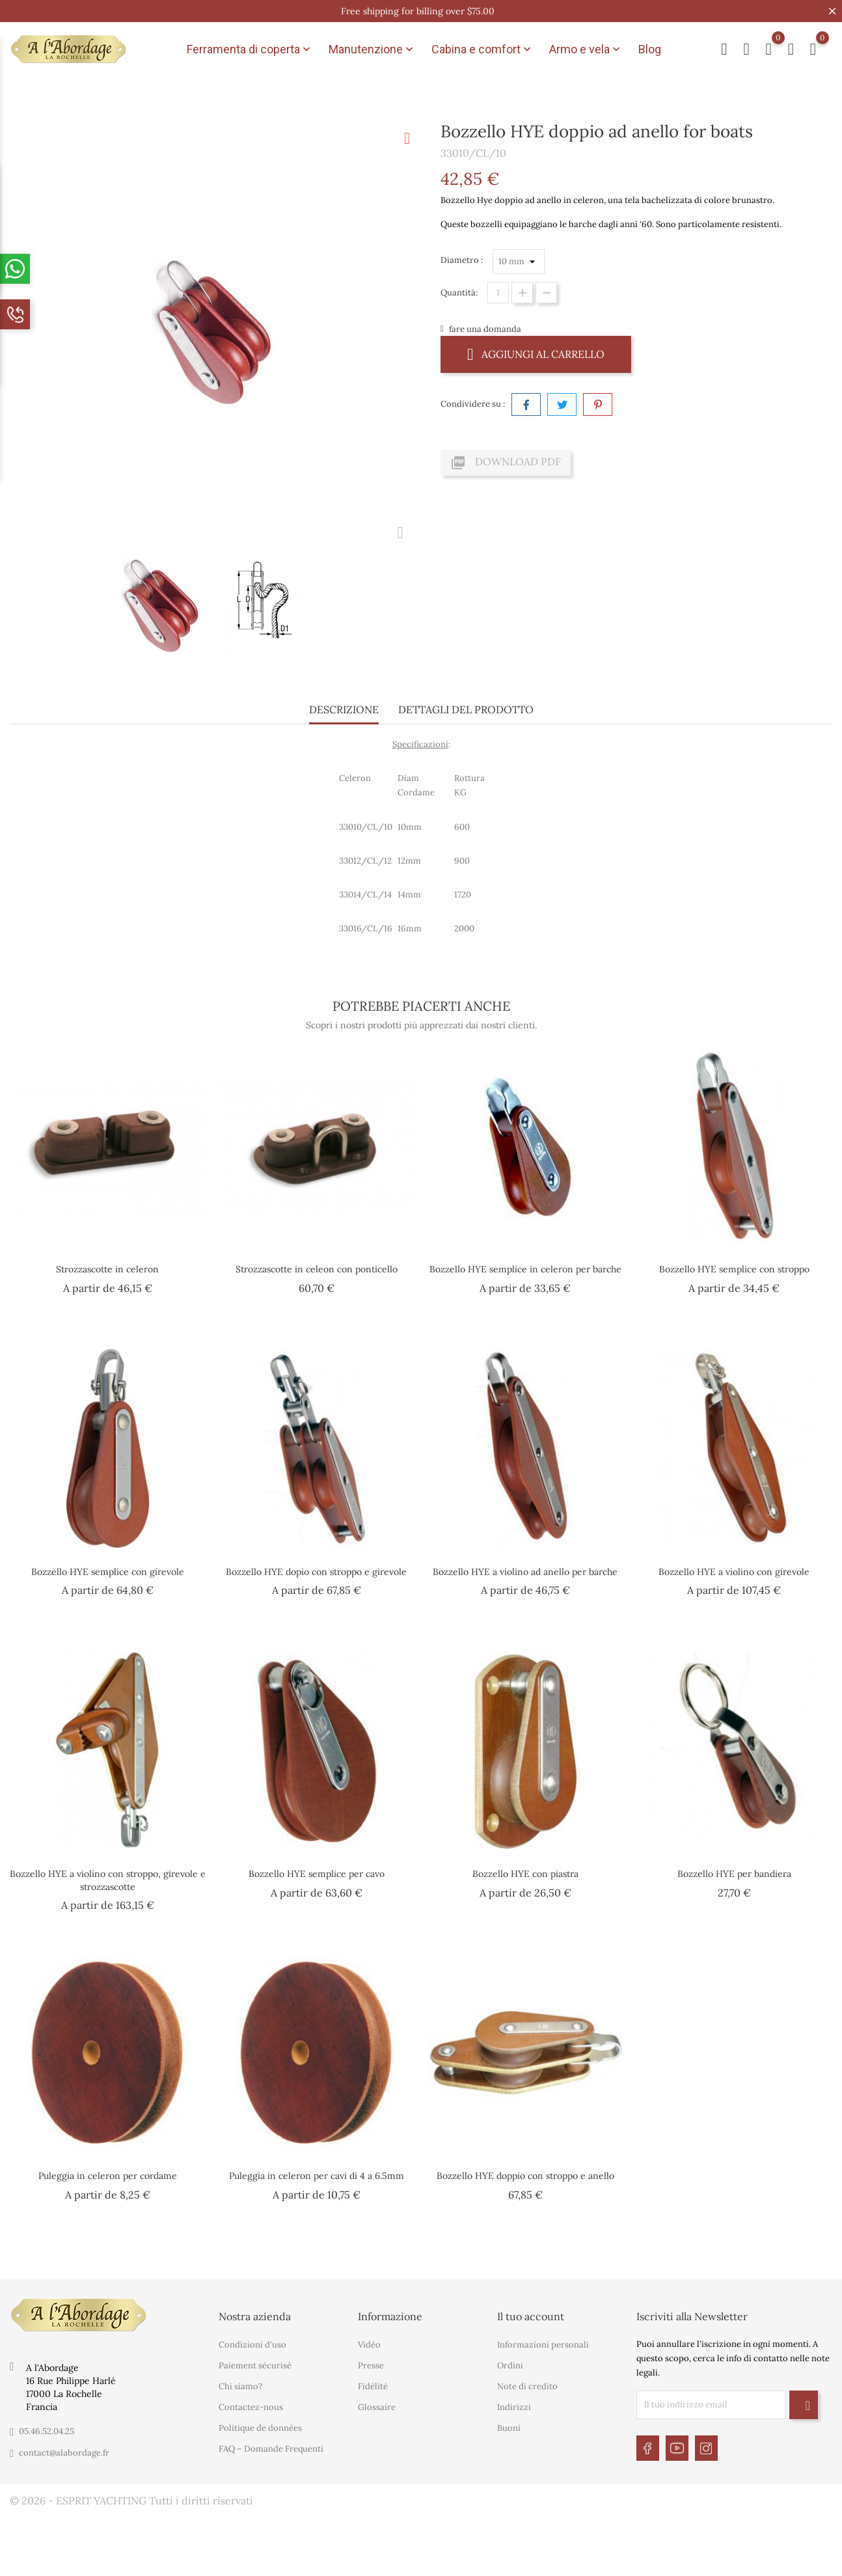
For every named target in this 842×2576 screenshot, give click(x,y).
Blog (649, 49)
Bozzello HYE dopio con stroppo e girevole (316, 1572)
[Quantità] (498, 292)
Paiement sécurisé (255, 2365)
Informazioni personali (543, 2344)
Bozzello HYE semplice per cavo (317, 1874)
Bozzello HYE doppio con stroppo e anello (525, 2176)
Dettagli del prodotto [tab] (466, 709)
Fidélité (373, 2386)
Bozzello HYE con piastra (525, 1874)
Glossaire (377, 2407)
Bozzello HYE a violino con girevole (734, 1572)
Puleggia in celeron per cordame (107, 2176)
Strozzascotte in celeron (107, 1269)
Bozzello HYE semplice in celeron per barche (525, 1269)
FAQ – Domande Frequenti (271, 2448)
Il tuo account (530, 2316)
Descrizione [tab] (344, 709)
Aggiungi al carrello (535, 353)
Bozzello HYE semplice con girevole (107, 1572)
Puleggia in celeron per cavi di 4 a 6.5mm (316, 2176)
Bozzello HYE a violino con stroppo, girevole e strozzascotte (108, 1880)
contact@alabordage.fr (64, 2452)
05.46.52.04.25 (46, 2431)
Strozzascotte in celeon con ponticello (317, 1269)
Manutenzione (372, 49)
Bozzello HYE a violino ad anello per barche (525, 1572)
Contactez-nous (251, 2407)
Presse (371, 2365)
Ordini (510, 2365)
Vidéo (369, 2344)
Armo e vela (586, 49)
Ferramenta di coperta (250, 49)
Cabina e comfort (482, 49)
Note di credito (527, 2386)
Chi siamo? (240, 2386)
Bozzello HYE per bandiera (734, 1874)
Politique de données (260, 2427)
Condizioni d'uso (252, 2344)
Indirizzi (514, 2407)
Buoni (509, 2427)
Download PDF (505, 463)
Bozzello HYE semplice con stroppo (734, 1269)
